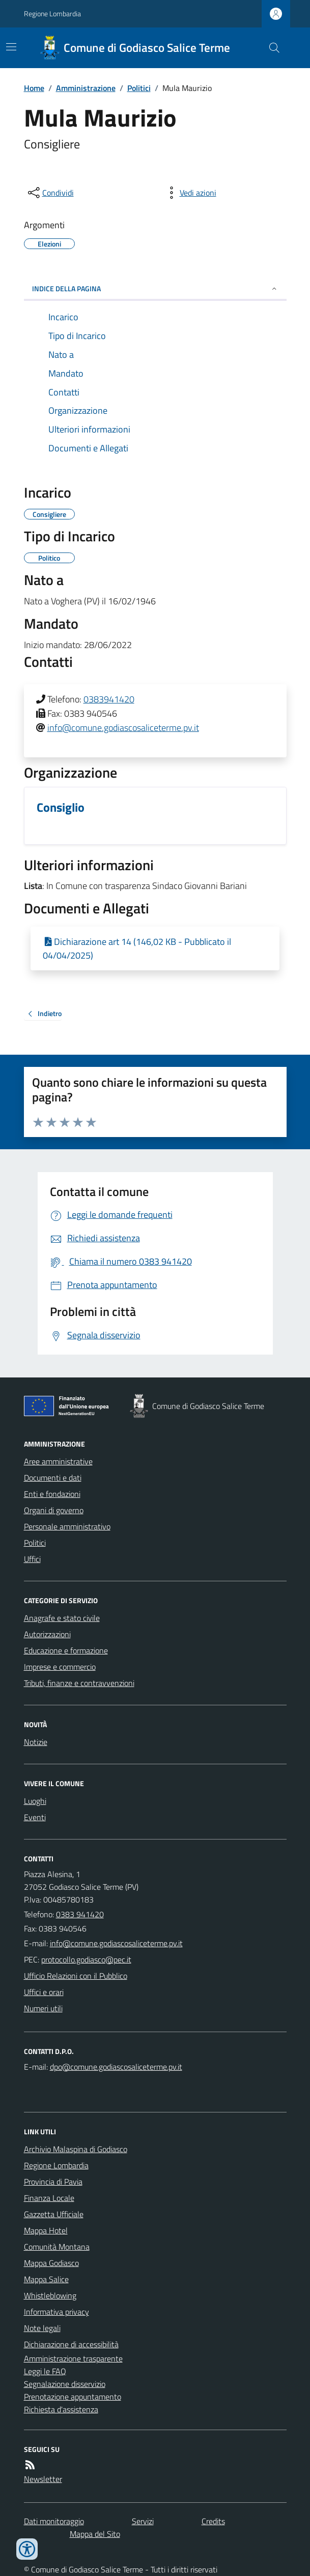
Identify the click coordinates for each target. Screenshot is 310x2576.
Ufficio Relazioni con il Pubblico (75, 1976)
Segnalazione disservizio (64, 2384)
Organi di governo (53, 1510)
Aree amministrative (58, 1461)
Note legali (42, 2328)
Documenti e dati (52, 1477)
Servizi (143, 2521)
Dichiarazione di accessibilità (71, 2344)
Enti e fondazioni (52, 1494)
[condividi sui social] (50, 193)
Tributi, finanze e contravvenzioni (79, 1683)
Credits (213, 2521)
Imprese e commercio (60, 1667)
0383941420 (108, 699)
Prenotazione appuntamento (72, 2396)
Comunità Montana (57, 2247)
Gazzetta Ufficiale (53, 2214)
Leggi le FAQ (45, 2371)
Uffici (32, 1559)
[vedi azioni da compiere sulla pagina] (189, 193)
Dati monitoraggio (54, 2521)
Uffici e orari (44, 1992)
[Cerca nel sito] (269, 48)
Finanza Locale (49, 2198)
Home (34, 88)
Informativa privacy (56, 2312)
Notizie (35, 1742)
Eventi (35, 1817)
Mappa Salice (46, 2279)
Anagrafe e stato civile (62, 1618)
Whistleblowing (50, 2295)
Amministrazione (86, 88)
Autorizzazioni (47, 1634)
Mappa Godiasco (51, 2263)
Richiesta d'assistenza (61, 2409)
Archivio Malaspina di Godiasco (75, 2149)
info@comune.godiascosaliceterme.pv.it (123, 727)
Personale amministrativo (67, 1526)
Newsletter (43, 2479)
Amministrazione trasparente (73, 2358)
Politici (139, 88)
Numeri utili (43, 2008)
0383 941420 (80, 1914)
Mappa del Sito (95, 2534)
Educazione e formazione (66, 1650)
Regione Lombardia (52, 13)
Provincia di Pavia (53, 2181)
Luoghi (35, 1801)
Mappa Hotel (46, 2230)
